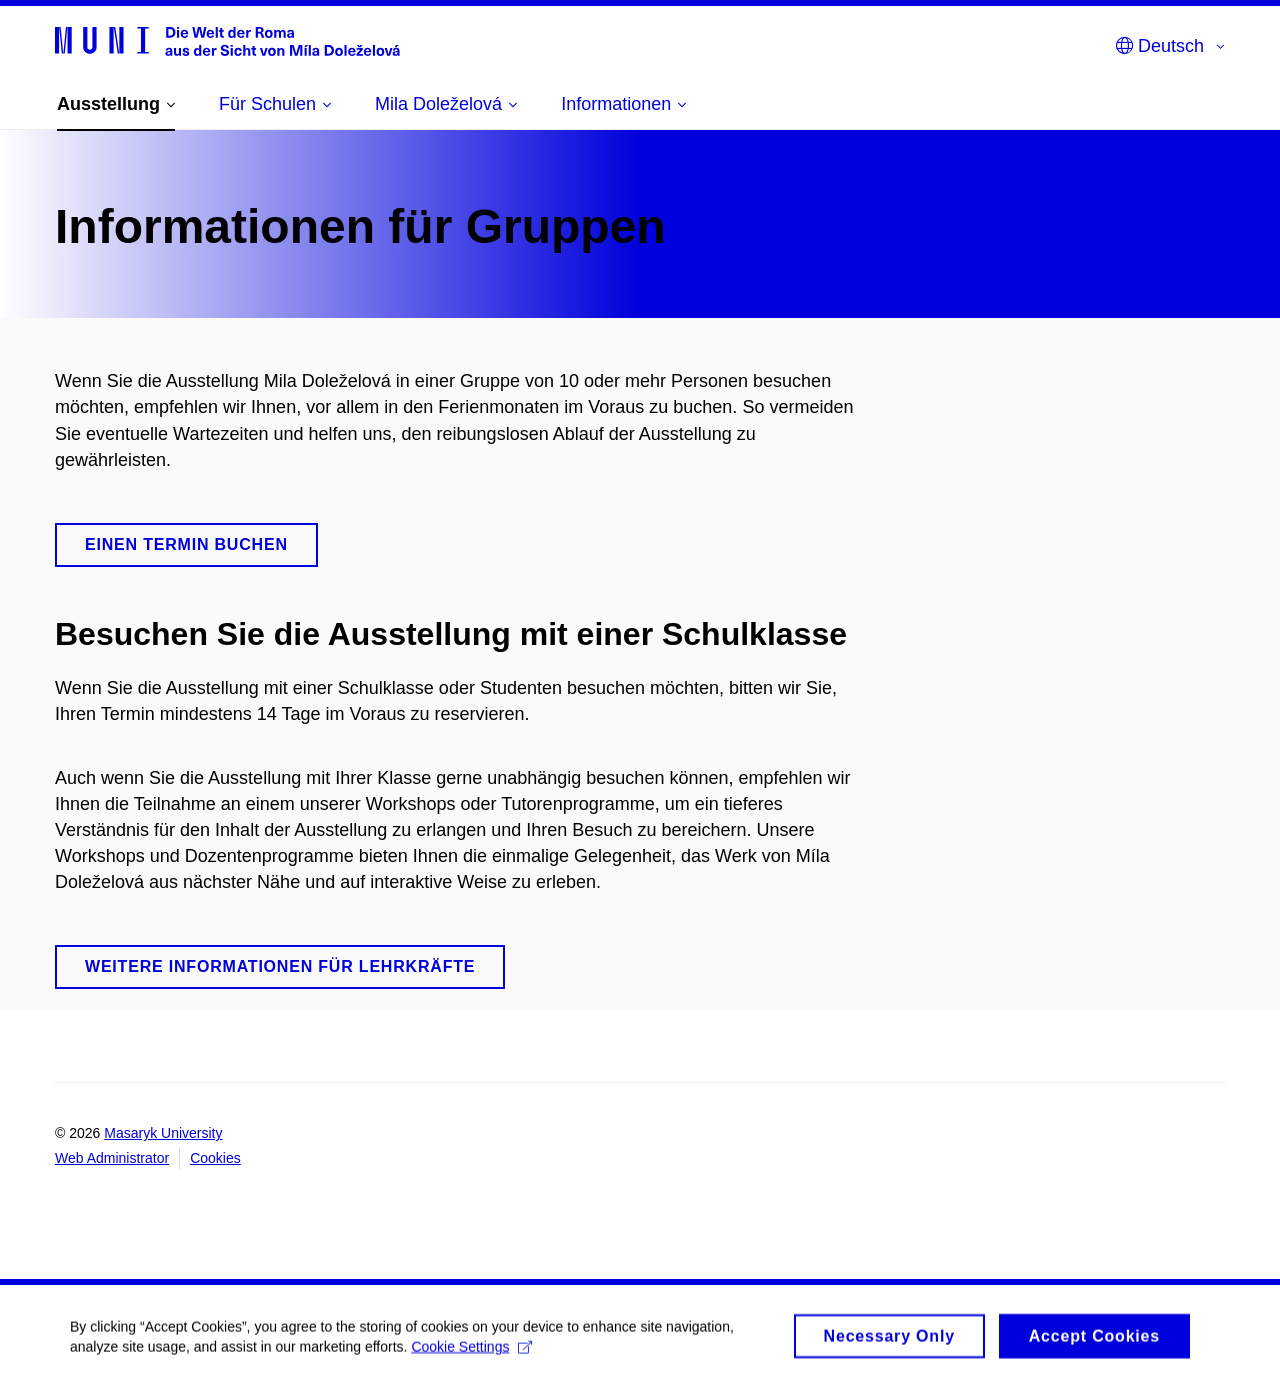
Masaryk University (163, 1133)
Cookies (215, 1158)
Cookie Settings (471, 1352)
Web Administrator (112, 1158)
